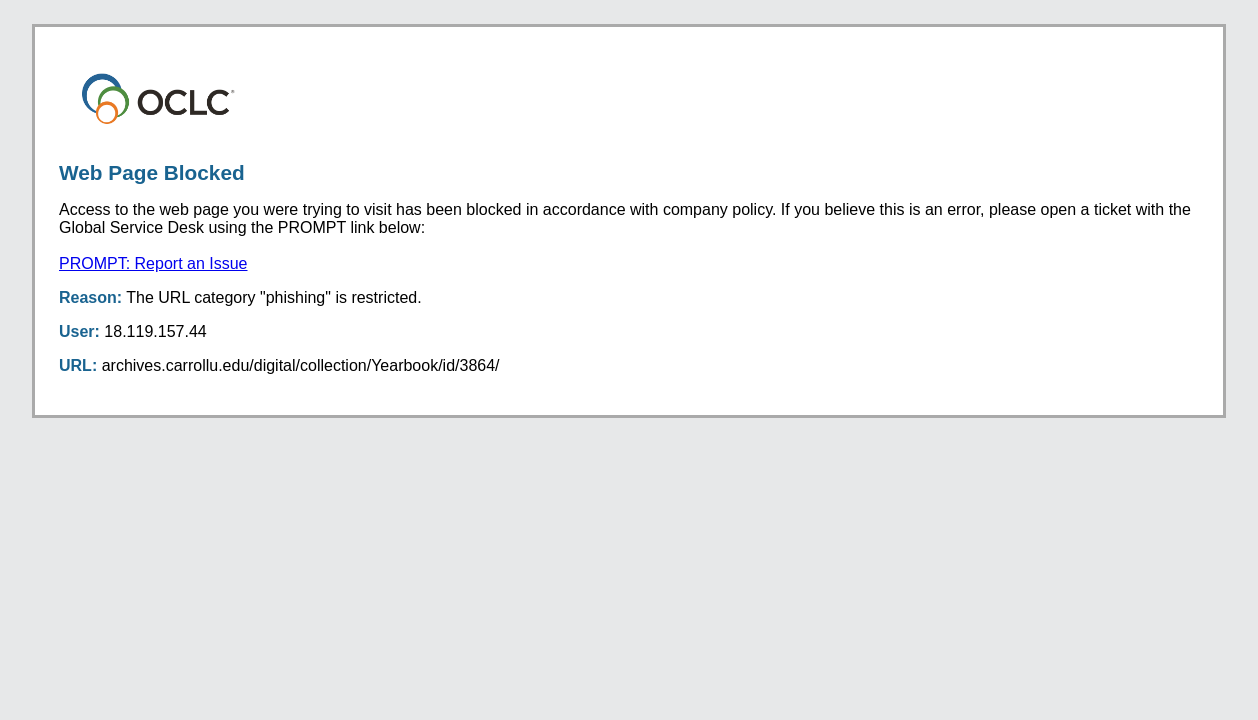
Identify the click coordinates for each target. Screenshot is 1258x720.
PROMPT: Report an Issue (153, 263)
